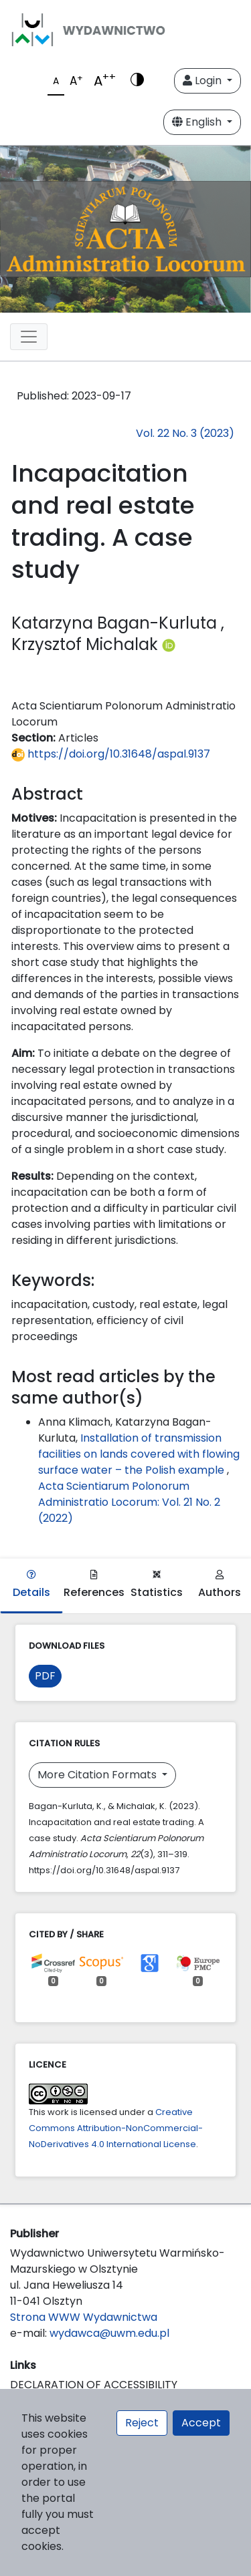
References (94, 1585)
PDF (45, 1675)
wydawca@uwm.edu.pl (109, 2333)
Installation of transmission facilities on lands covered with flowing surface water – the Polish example (139, 1454)
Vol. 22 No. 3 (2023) (185, 433)
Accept (201, 2422)
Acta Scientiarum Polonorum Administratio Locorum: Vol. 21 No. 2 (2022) (129, 1502)
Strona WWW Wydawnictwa (83, 2317)
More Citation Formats (98, 1774)
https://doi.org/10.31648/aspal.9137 (110, 754)
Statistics (157, 1585)
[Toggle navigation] (29, 336)
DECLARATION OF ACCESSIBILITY (93, 2384)
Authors (219, 1585)
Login (203, 80)
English (198, 122)
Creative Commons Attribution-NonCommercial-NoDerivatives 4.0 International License (116, 2128)
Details (31, 1585)
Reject (142, 2422)
